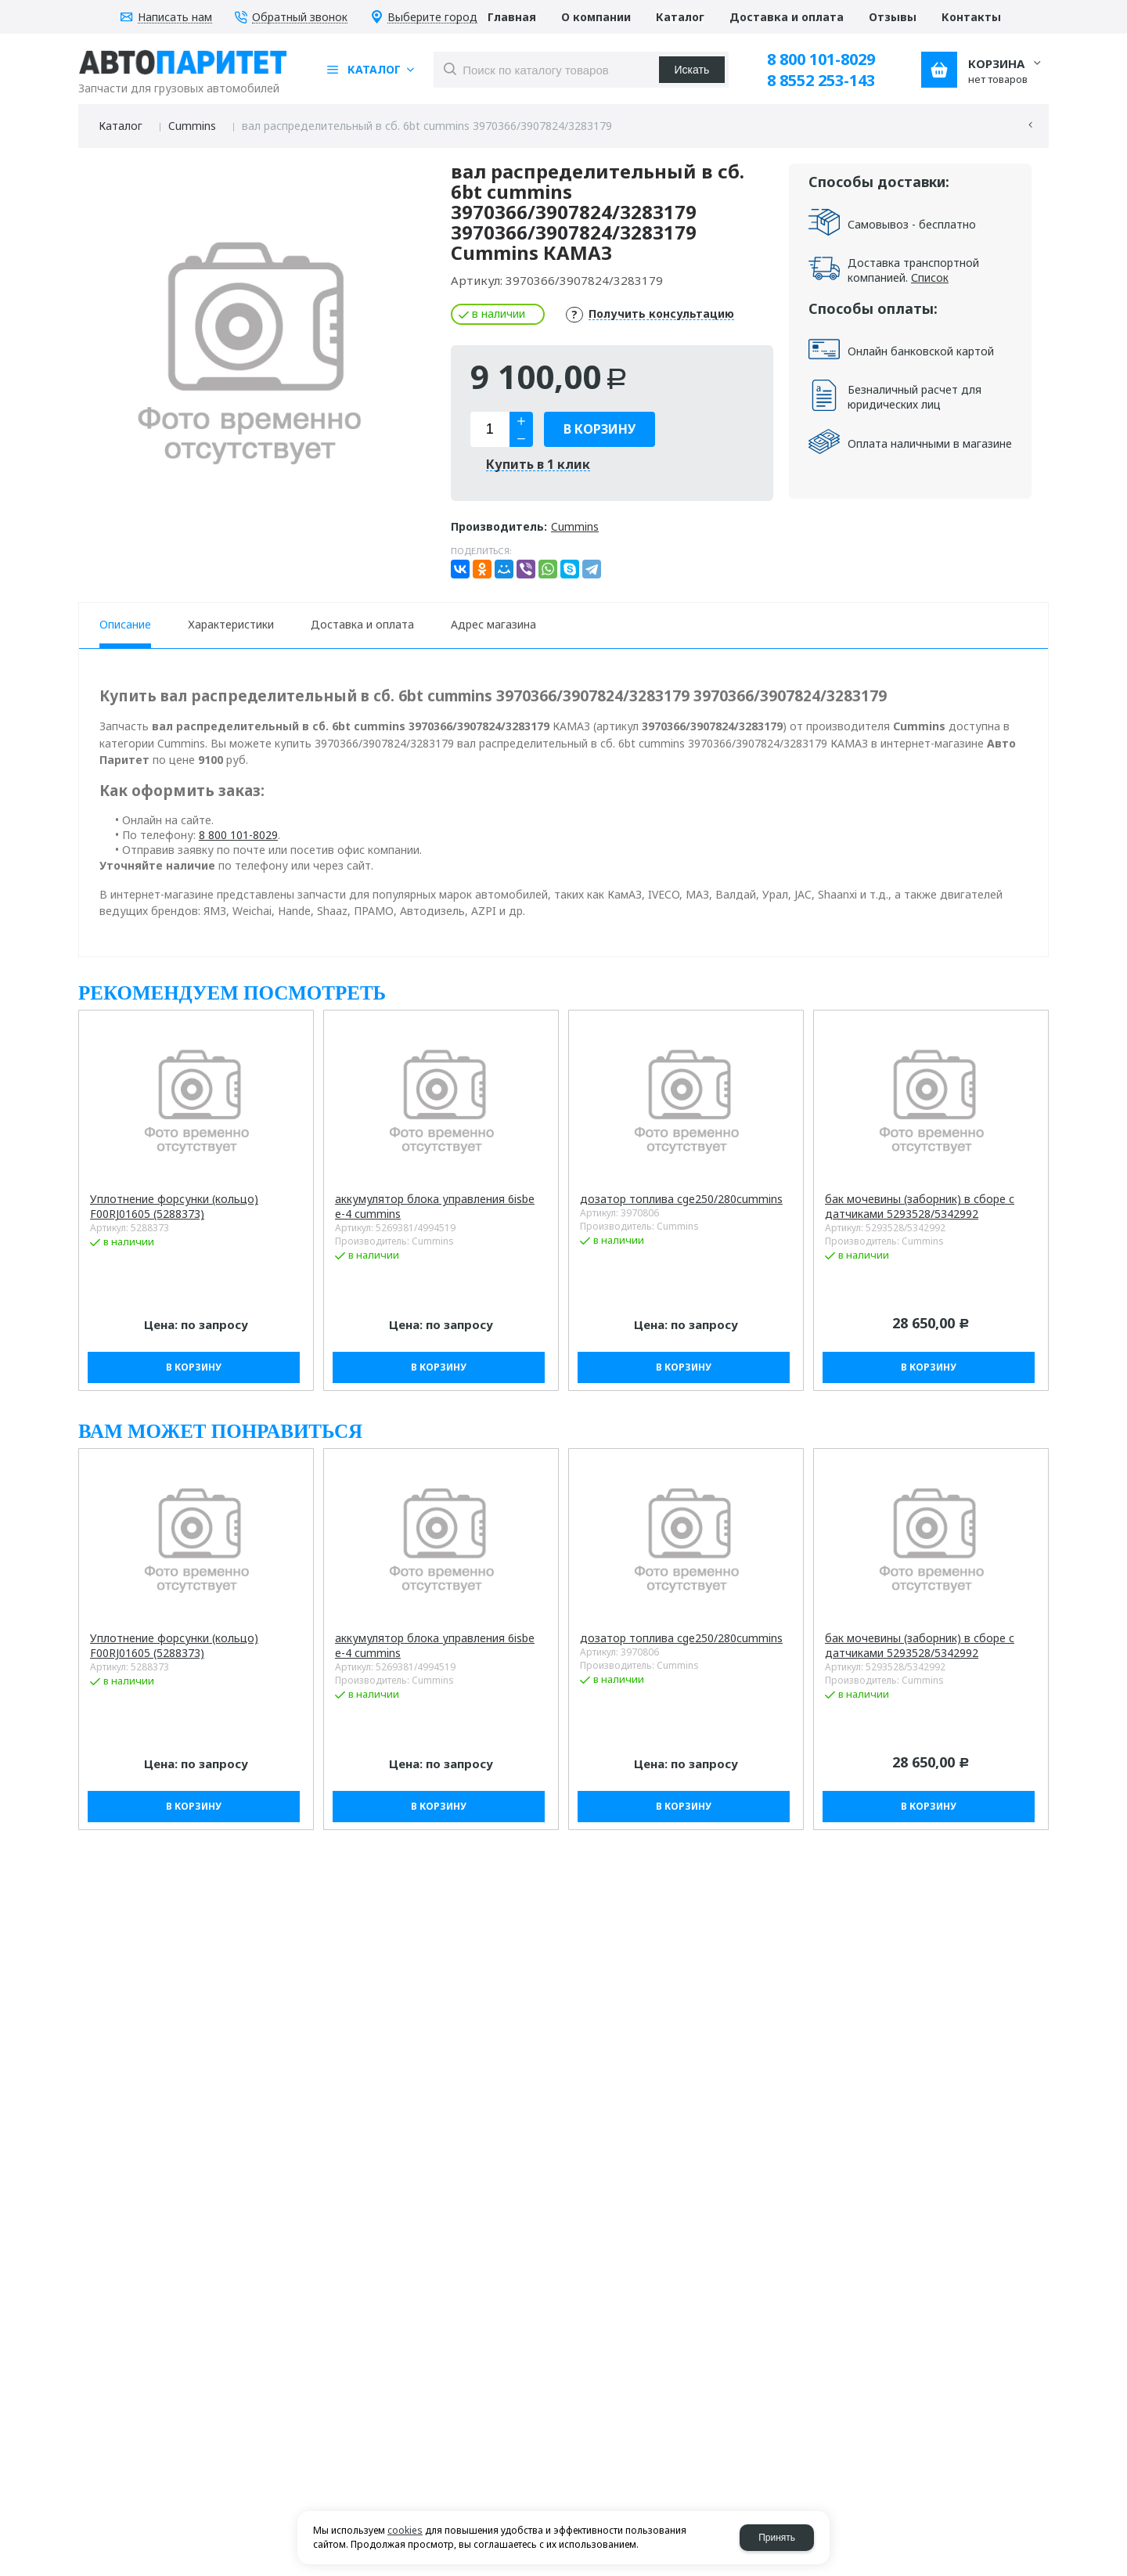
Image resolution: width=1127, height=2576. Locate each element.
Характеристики (231, 624)
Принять (776, 2537)
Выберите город (432, 17)
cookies (405, 2530)
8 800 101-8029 (821, 59)
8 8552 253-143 (821, 80)
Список (930, 277)
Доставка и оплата (362, 624)
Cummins (192, 125)
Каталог (120, 125)
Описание (125, 624)
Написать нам (175, 17)
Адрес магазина (493, 624)
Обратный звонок (299, 17)
